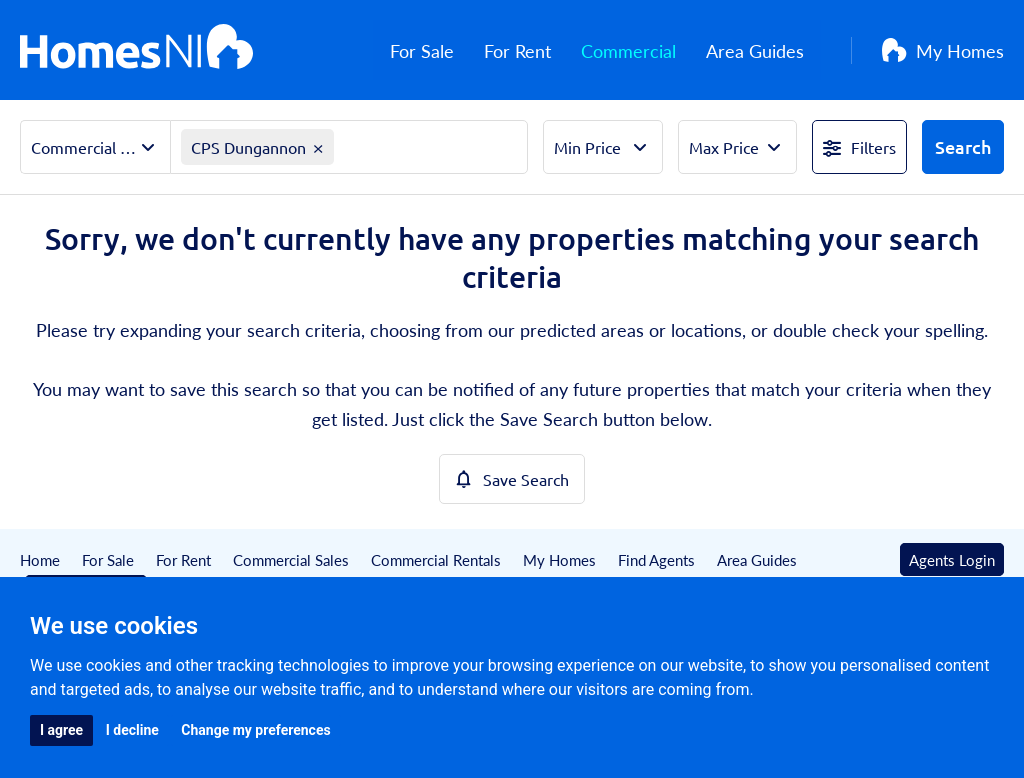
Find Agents (656, 559)
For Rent (534, 50)
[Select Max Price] (737, 147)
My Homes (943, 50)
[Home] (136, 50)
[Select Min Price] (602, 147)
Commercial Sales (291, 559)
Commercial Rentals (436, 559)
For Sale (439, 50)
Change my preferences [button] (255, 730)
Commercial (645, 50)
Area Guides (772, 50)
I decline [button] (132, 730)
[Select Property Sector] (95, 147)
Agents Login (952, 559)
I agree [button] (61, 730)
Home (40, 559)
